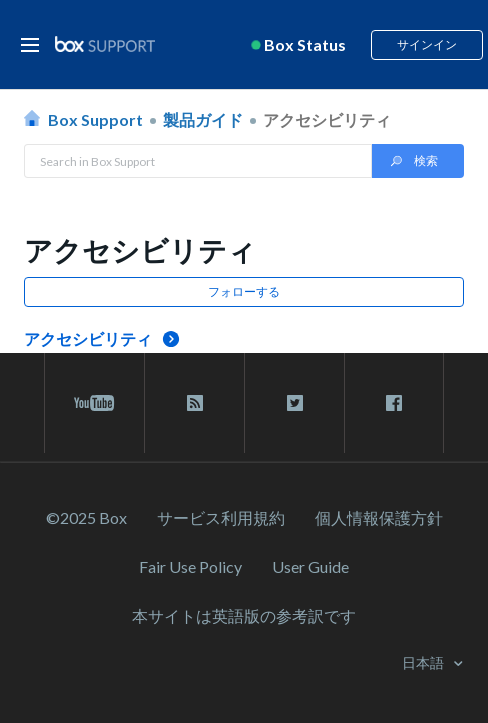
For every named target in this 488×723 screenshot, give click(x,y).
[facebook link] (394, 403)
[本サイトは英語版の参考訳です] (244, 615)
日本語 (424, 662)
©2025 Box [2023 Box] (86, 517)
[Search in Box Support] (197, 161)
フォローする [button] (244, 291)
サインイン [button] (427, 44)
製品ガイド (203, 119)
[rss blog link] (194, 403)
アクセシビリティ (327, 119)
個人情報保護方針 (379, 517)
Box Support (95, 119)
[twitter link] (294, 403)
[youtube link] (94, 403)
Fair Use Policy (190, 566)
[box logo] (105, 43)
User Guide (310, 566)
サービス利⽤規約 (221, 517)
